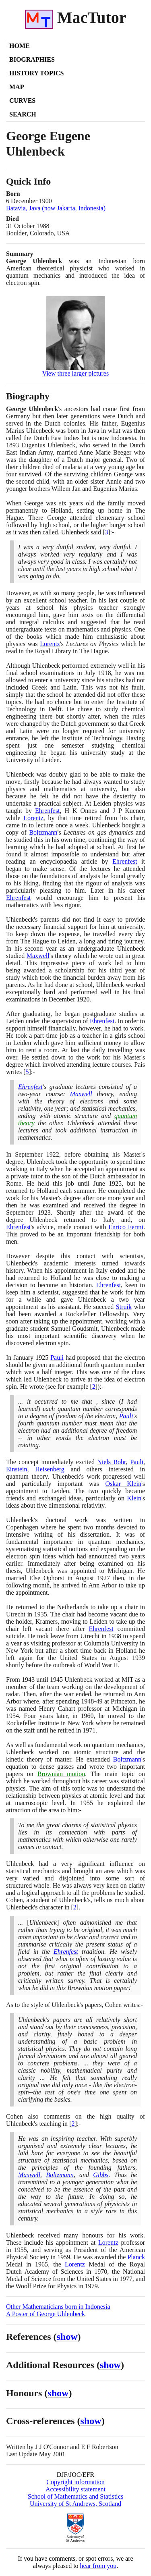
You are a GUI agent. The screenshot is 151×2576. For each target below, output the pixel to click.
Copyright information (75, 2481)
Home (19, 45)
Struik (124, 1306)
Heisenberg (49, 1469)
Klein (134, 1498)
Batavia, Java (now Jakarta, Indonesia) (55, 208)
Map (16, 86)
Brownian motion (61, 1773)
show (67, 2336)
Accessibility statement (75, 2489)
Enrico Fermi (125, 1227)
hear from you (98, 2565)
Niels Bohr (111, 1461)
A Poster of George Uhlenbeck (45, 2313)
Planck (136, 2257)
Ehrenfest (47, 810)
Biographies (32, 59)
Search (22, 114)
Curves (22, 100)
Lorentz (50, 643)
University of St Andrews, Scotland (75, 2503)
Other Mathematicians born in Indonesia (58, 2306)
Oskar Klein (123, 1483)
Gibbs (100, 2174)
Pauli (57, 1357)
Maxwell (38, 955)
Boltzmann (43, 832)
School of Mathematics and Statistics (75, 2496)
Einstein (16, 1469)
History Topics (36, 73)
